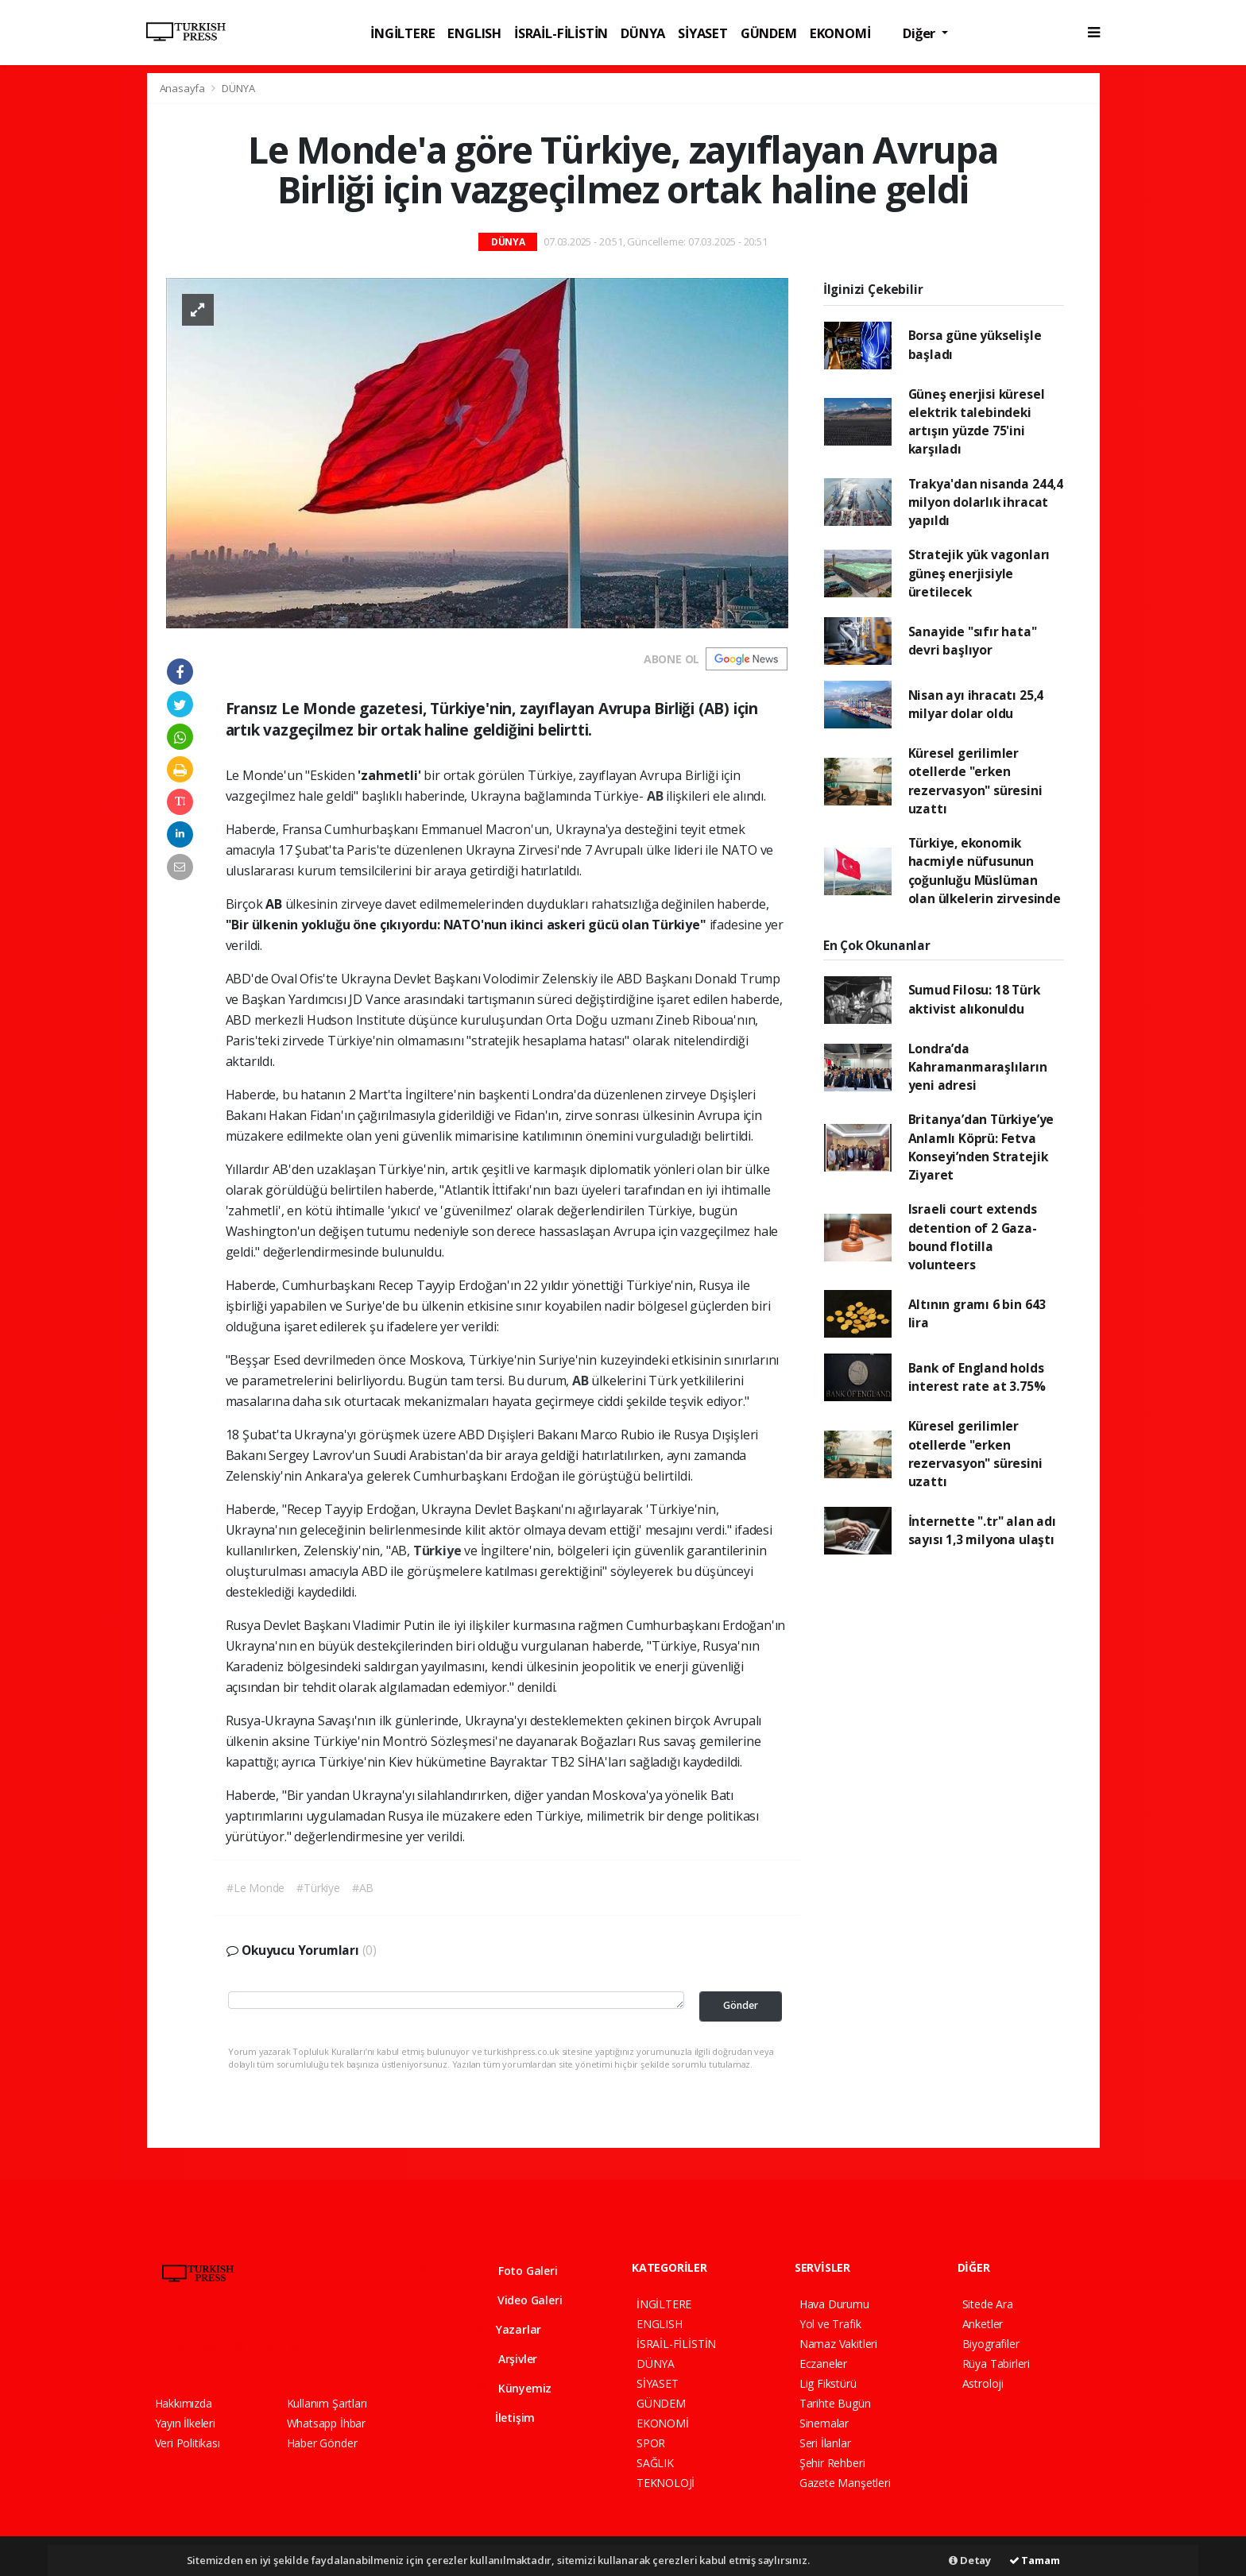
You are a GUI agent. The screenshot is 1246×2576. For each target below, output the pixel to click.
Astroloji (983, 2383)
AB (656, 796)
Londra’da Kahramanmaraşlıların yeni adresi (977, 1067)
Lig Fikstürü (828, 2383)
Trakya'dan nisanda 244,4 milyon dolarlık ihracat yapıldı (985, 502)
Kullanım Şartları (327, 2403)
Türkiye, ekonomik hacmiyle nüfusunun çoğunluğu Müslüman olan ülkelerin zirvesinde (984, 870)
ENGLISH (474, 33)
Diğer (920, 33)
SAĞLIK (655, 2462)
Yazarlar (508, 2329)
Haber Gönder (322, 2442)
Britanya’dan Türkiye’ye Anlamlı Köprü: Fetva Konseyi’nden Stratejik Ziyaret (981, 1147)
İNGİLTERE (402, 33)
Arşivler (506, 2358)
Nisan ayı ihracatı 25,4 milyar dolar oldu (976, 704)
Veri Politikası (187, 2442)
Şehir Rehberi (832, 2462)
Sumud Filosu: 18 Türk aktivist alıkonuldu (974, 999)
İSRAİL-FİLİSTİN (561, 33)
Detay (970, 2560)
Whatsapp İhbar (326, 2423)
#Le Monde (255, 1887)
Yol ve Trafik (830, 2323)
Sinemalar (824, 2423)
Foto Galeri (516, 2270)
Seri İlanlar (825, 2442)
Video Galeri (518, 2300)
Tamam (1034, 2560)
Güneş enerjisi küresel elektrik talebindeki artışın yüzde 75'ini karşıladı (976, 421)
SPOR (651, 2442)
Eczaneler (823, 2363)
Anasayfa (183, 88)
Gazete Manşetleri (845, 2482)
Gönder (740, 2005)
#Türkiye (317, 1887)
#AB (362, 1887)
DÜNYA (643, 33)
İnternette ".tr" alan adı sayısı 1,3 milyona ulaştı (982, 1530)
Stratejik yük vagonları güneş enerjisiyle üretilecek (979, 573)
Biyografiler (991, 2343)
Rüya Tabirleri (996, 2363)
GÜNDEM (769, 33)
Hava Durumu (834, 2303)
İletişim (505, 2417)
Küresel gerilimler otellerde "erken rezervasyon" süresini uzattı (975, 780)
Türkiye (438, 1550)
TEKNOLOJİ (666, 2482)
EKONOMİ (840, 33)
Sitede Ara (987, 2303)
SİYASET (703, 33)
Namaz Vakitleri (838, 2343)
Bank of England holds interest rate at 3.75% (977, 1377)
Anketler (982, 2323)
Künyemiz (513, 2388)
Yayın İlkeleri (185, 2423)
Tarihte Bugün (835, 2403)
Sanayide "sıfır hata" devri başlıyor (972, 640)
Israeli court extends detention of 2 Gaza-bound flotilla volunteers (972, 1236)
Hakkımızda (183, 2403)
